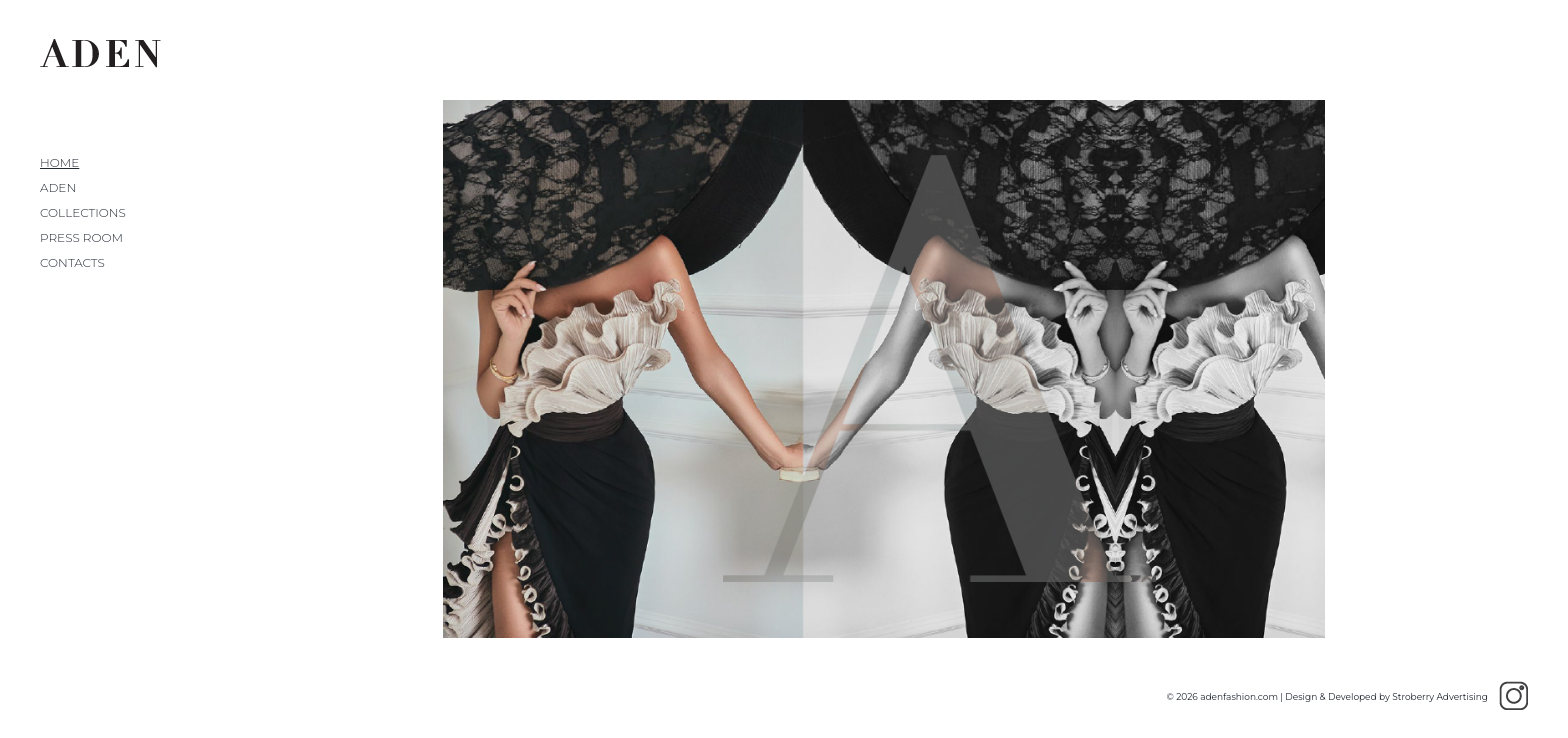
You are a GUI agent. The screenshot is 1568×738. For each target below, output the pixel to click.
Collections (83, 212)
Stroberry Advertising (1440, 696)
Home (59, 162)
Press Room (81, 237)
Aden (58, 187)
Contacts (72, 262)
